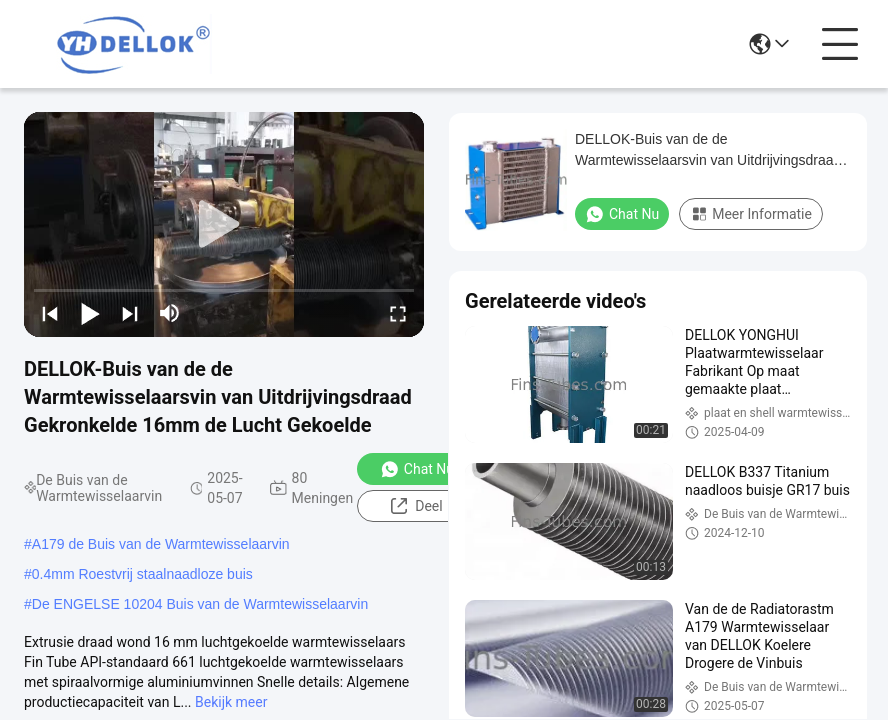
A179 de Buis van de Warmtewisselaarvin (161, 544)
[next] (130, 313)
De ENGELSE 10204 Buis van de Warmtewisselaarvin (200, 604)
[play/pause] (90, 313)
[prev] (50, 313)
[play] (224, 225)
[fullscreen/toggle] (398, 313)
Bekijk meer (231, 702)
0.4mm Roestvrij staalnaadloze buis (142, 574)
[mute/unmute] (170, 313)
